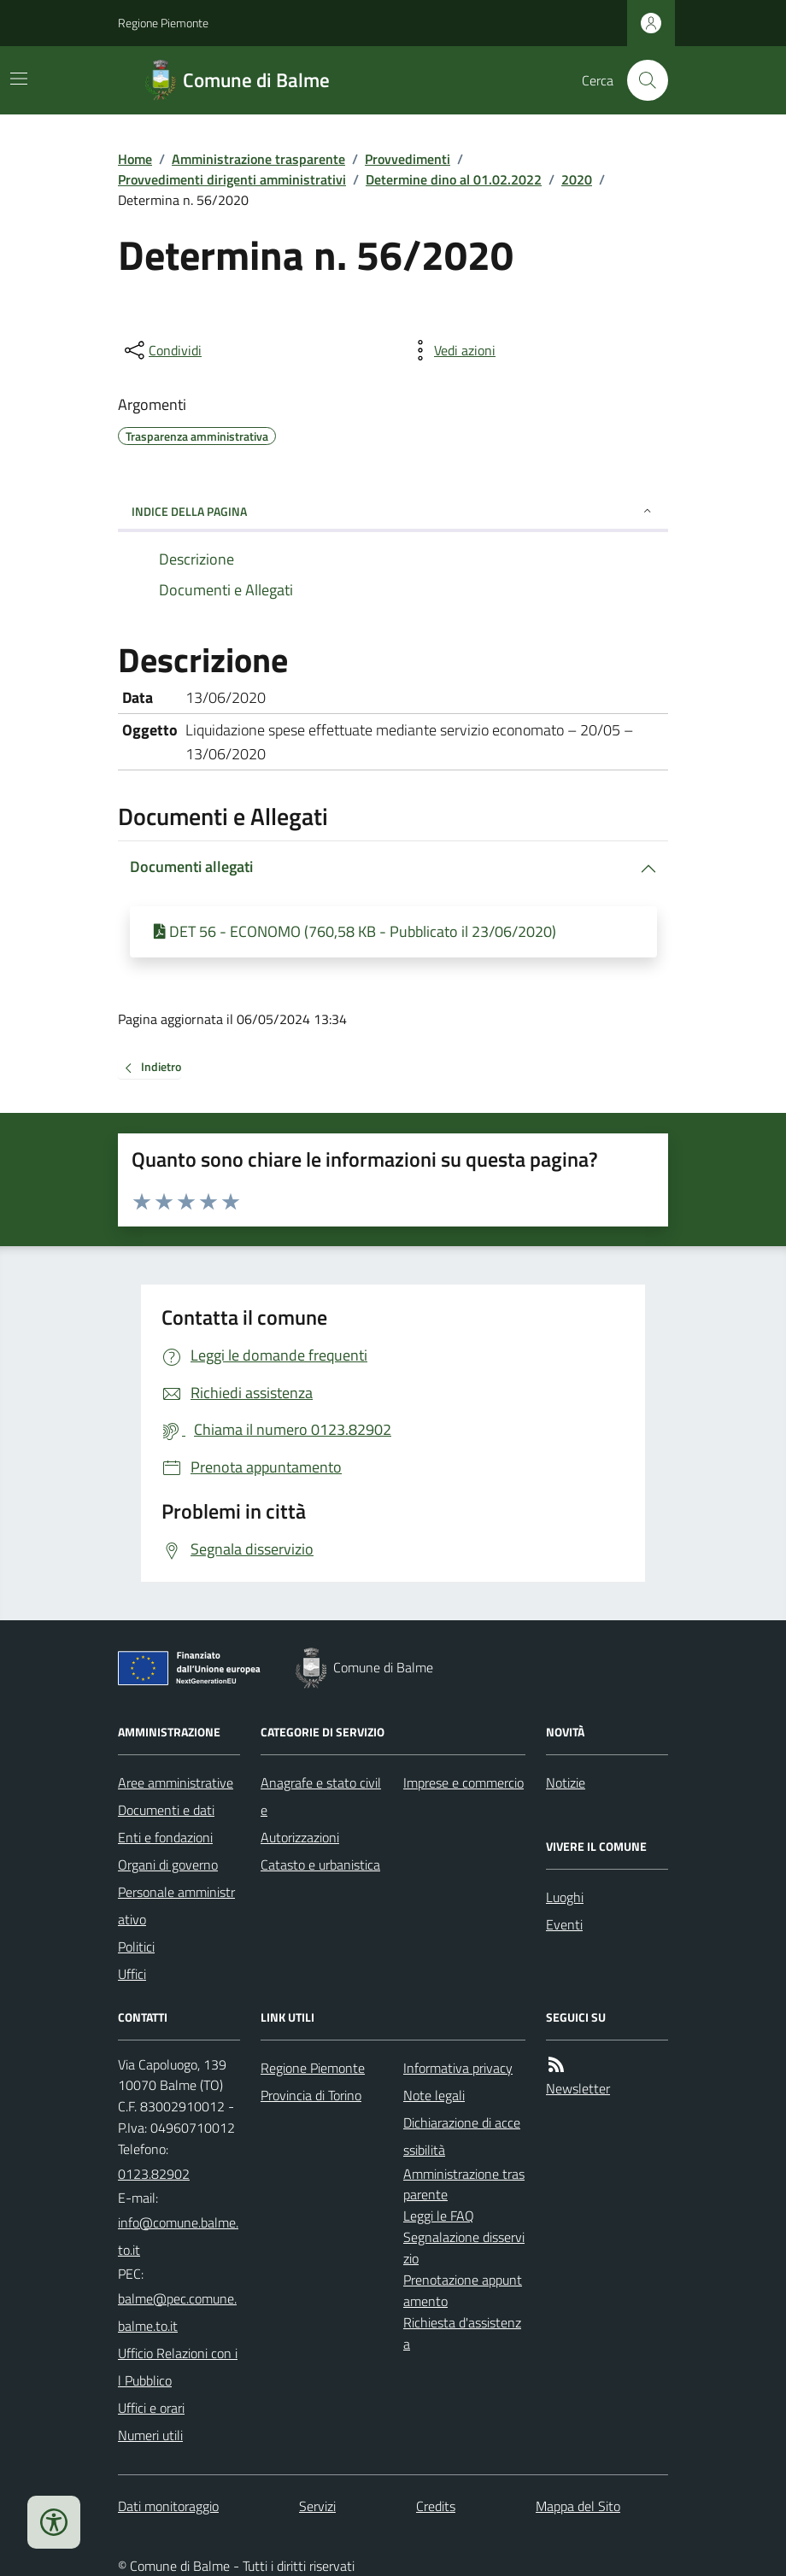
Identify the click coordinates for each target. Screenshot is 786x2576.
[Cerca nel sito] (640, 80)
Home (135, 159)
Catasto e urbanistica (320, 1864)
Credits (435, 2506)
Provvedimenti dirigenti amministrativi (232, 179)
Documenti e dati (166, 1810)
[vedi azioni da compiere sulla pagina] (451, 350)
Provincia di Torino (311, 2095)
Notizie (565, 1782)
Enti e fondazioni (165, 1837)
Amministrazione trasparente (258, 159)
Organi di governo (168, 1864)
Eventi (564, 1924)
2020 (576, 179)
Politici (136, 1946)
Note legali (434, 2095)
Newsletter (578, 2088)
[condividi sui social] (161, 350)
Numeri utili (150, 2435)
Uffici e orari (151, 2407)
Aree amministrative (175, 1782)
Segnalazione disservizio (464, 2248)
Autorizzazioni (300, 1837)
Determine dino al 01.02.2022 (454, 179)
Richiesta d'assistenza (462, 2333)
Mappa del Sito (578, 2506)
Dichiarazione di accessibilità (461, 2136)
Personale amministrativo (176, 1905)
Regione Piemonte (163, 23)
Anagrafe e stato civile (321, 1796)
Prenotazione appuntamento (462, 2290)
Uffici (132, 1974)
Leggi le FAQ (438, 2215)
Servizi (317, 2506)
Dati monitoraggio (168, 2506)
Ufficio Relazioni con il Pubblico (178, 2367)
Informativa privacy (458, 2068)
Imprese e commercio (463, 1782)
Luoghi (565, 1897)
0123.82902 (154, 2173)
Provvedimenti (407, 159)
